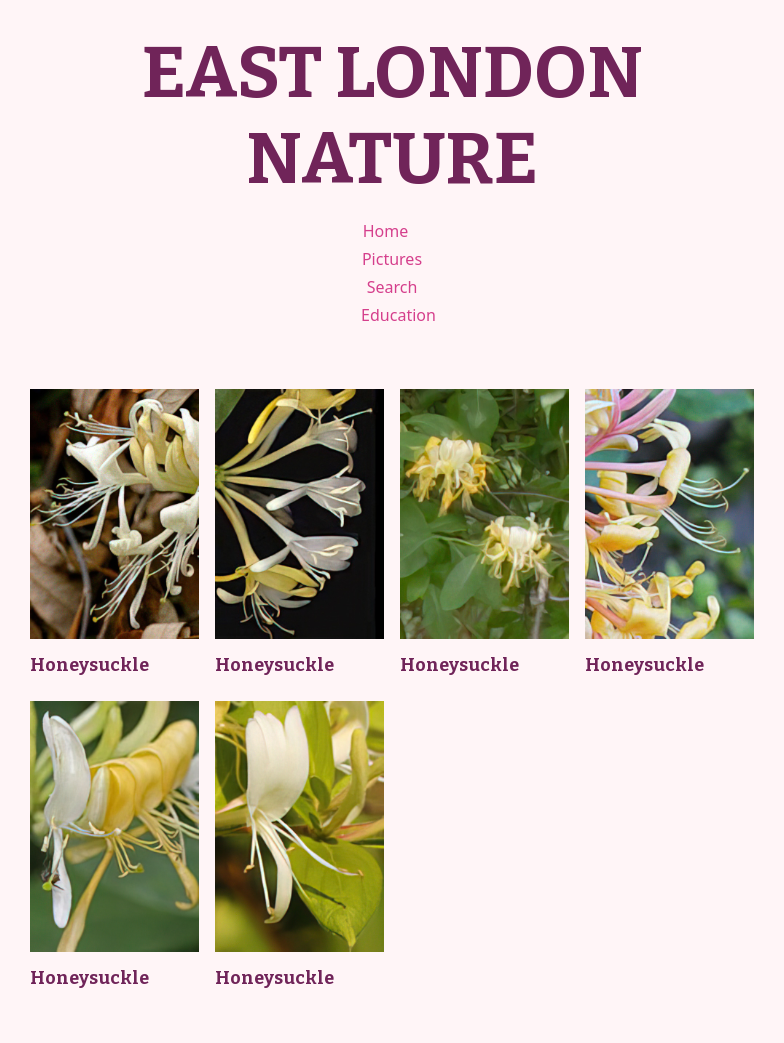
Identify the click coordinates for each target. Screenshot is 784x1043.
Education (398, 315)
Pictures (392, 259)
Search (392, 287)
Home (386, 231)
